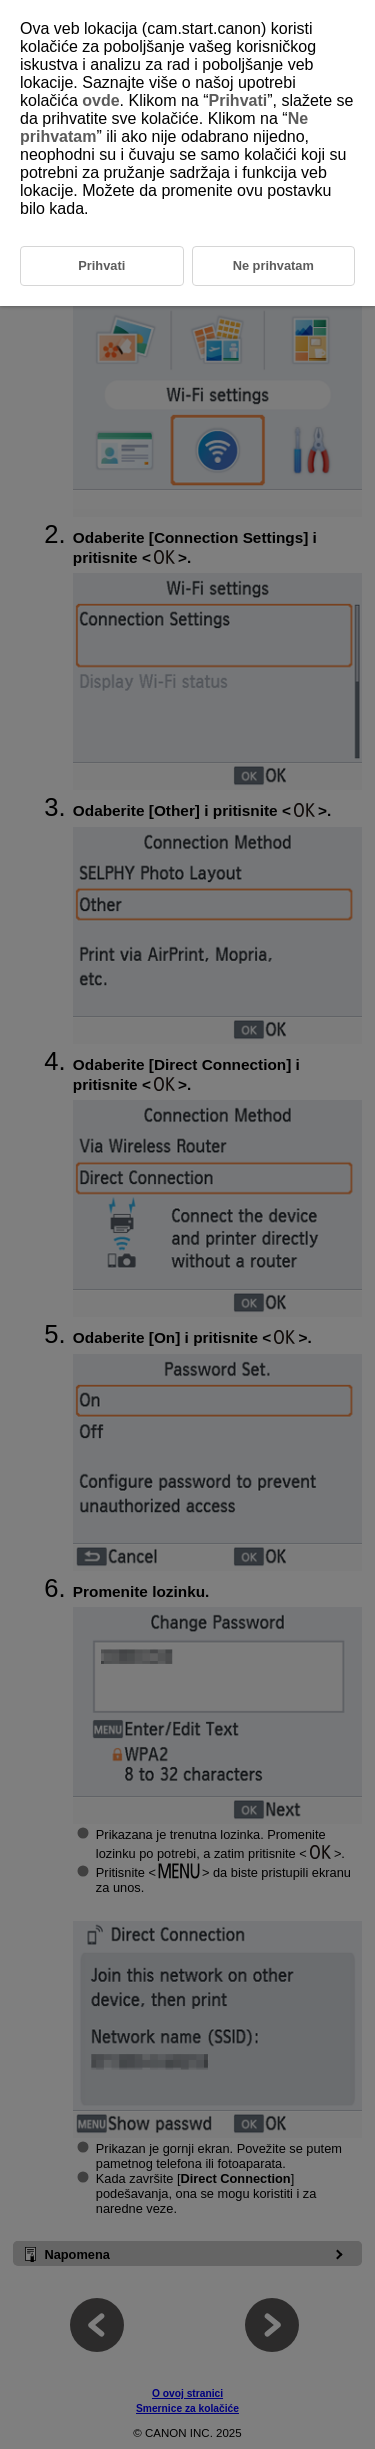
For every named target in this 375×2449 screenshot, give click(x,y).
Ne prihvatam (273, 265)
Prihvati (238, 100)
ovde (100, 100)
